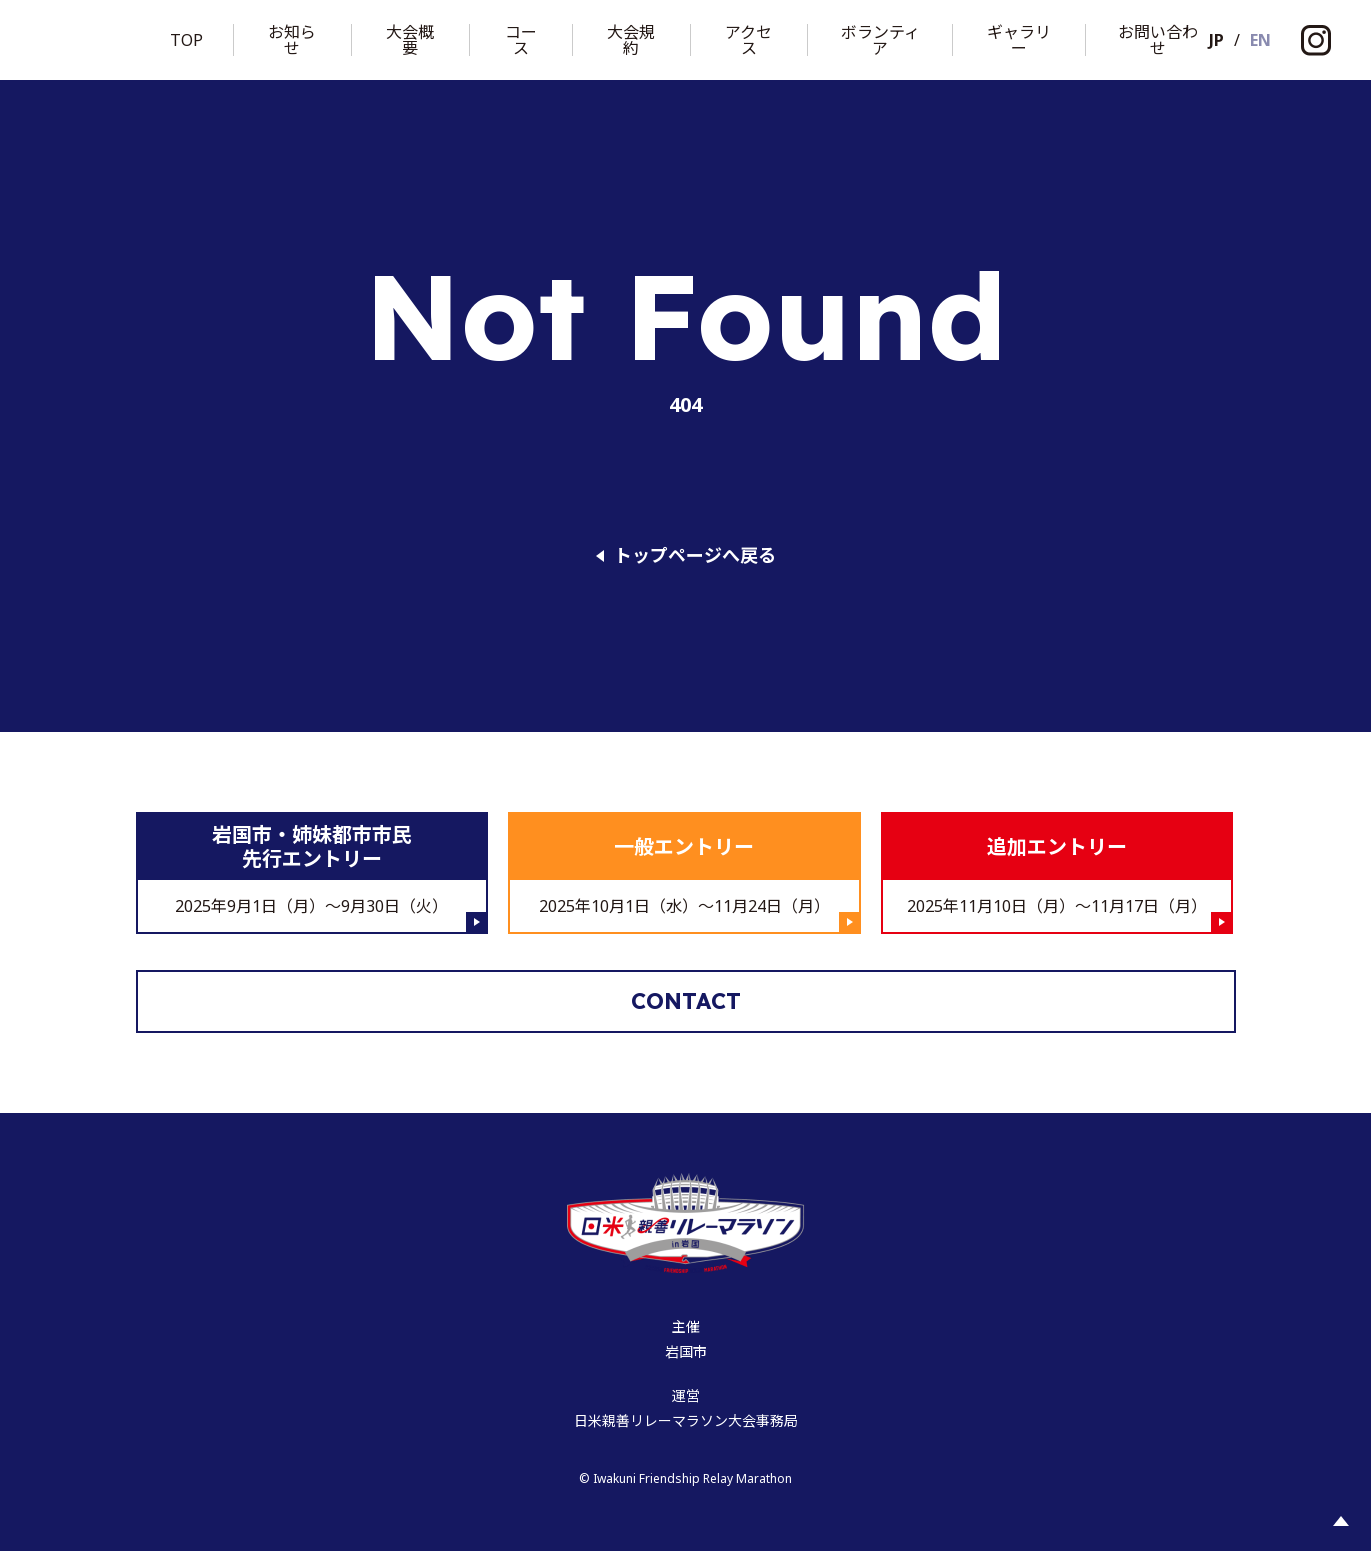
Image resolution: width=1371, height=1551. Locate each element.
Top (186, 40)
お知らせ (292, 40)
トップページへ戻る (695, 555)
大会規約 (631, 40)
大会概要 (410, 40)
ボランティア (880, 40)
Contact (686, 1001)
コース (521, 40)
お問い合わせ (1158, 40)
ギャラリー (1019, 40)
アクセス (748, 40)
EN (1260, 40)
